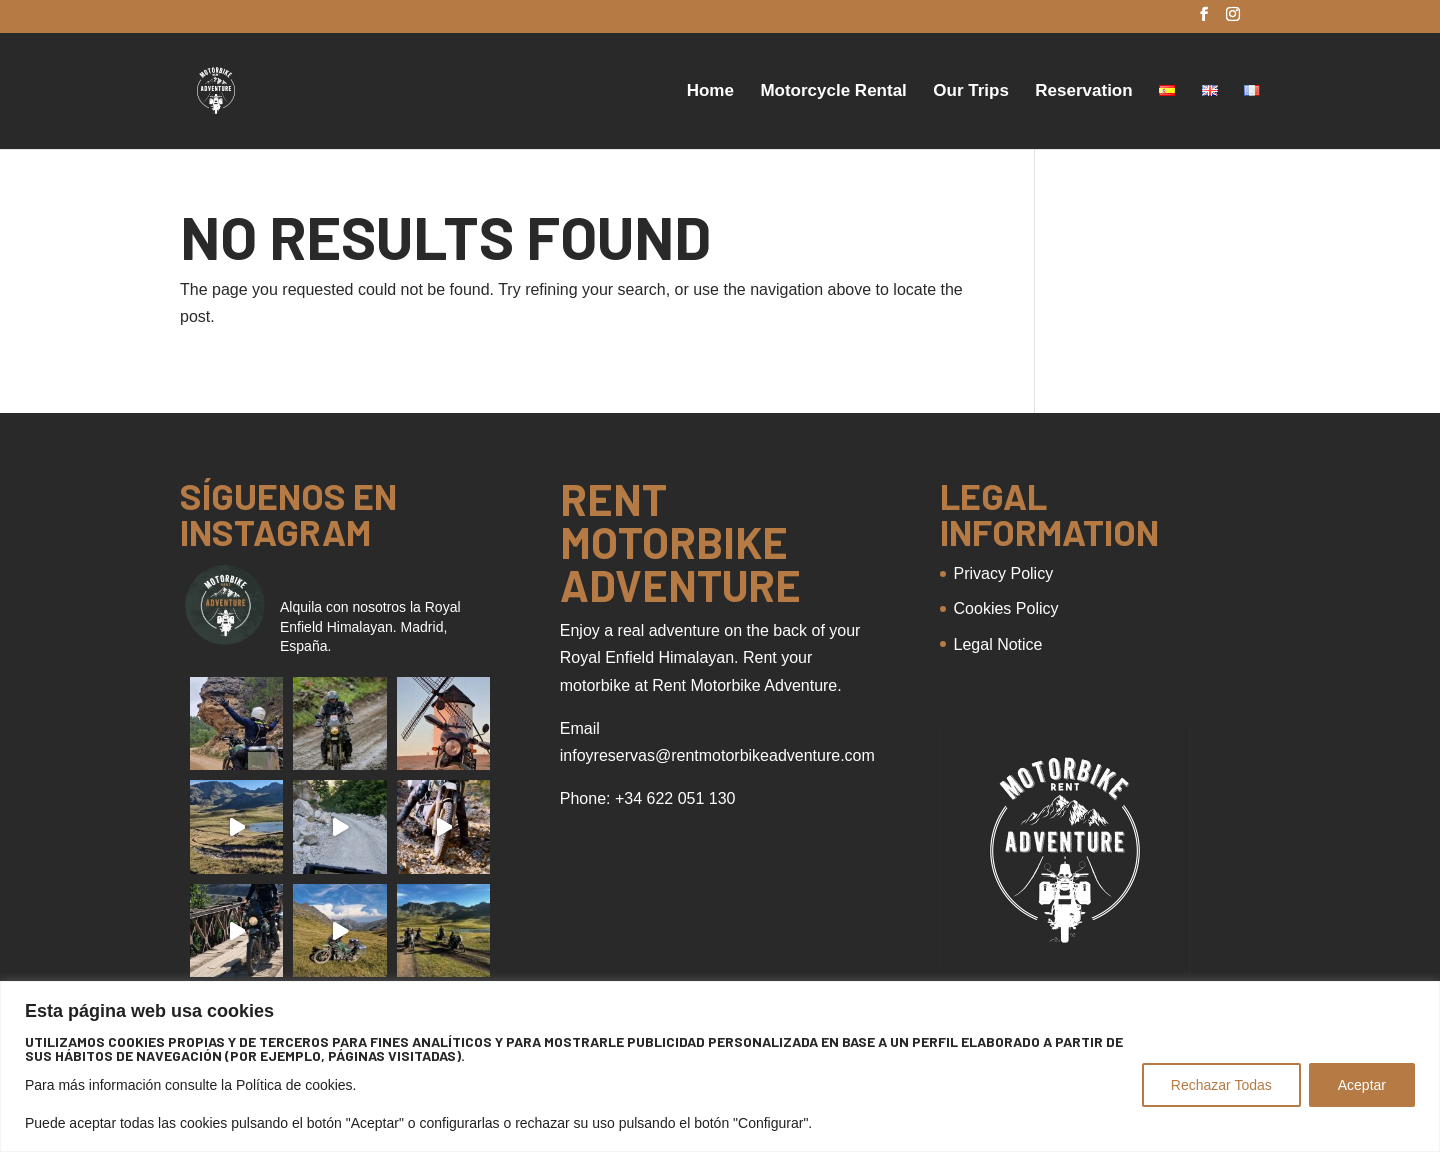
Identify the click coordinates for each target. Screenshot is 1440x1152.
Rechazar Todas (1221, 1085)
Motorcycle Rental (833, 92)
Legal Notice (998, 644)
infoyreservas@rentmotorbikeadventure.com (717, 755)
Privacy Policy (1004, 573)
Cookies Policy (1006, 608)
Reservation (1083, 92)
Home (710, 92)
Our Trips (971, 92)
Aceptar (1362, 1085)
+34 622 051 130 (675, 798)
